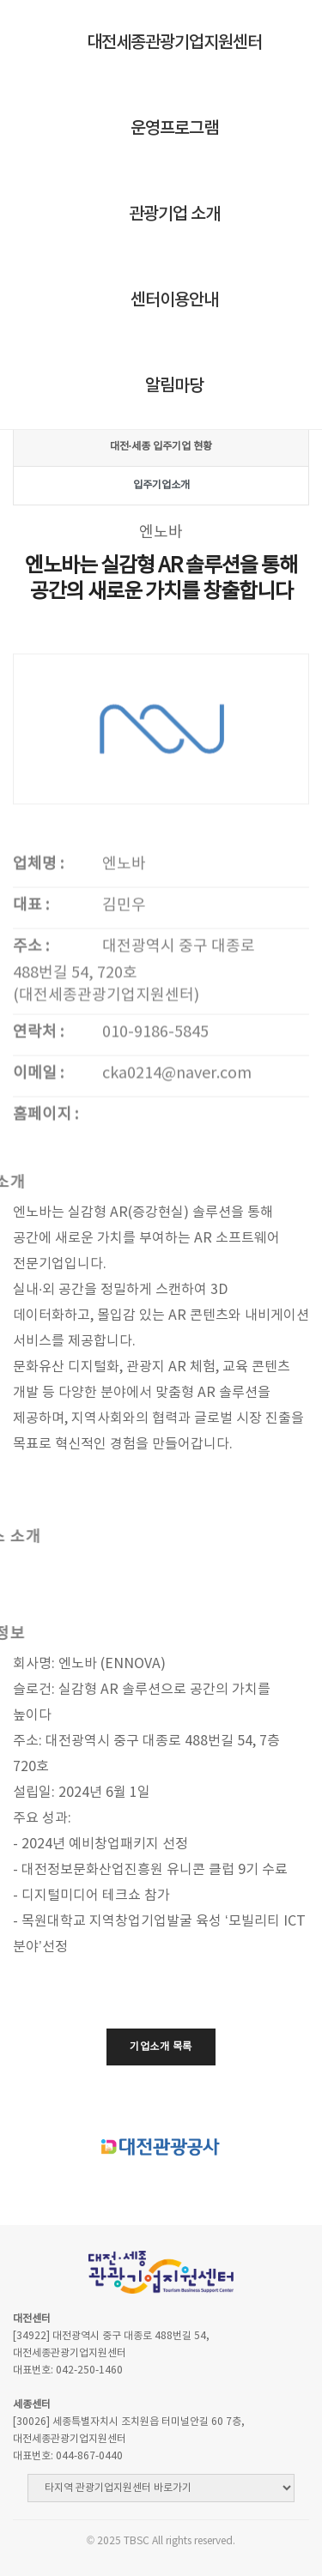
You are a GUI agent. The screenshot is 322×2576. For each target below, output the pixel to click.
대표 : (31, 1019)
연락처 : (38, 1146)
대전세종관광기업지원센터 (174, 43)
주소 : (31, 1060)
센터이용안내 (174, 300)
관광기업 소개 (174, 214)
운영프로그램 (174, 128)
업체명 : (38, 978)
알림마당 (174, 386)
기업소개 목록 (161, 2047)
